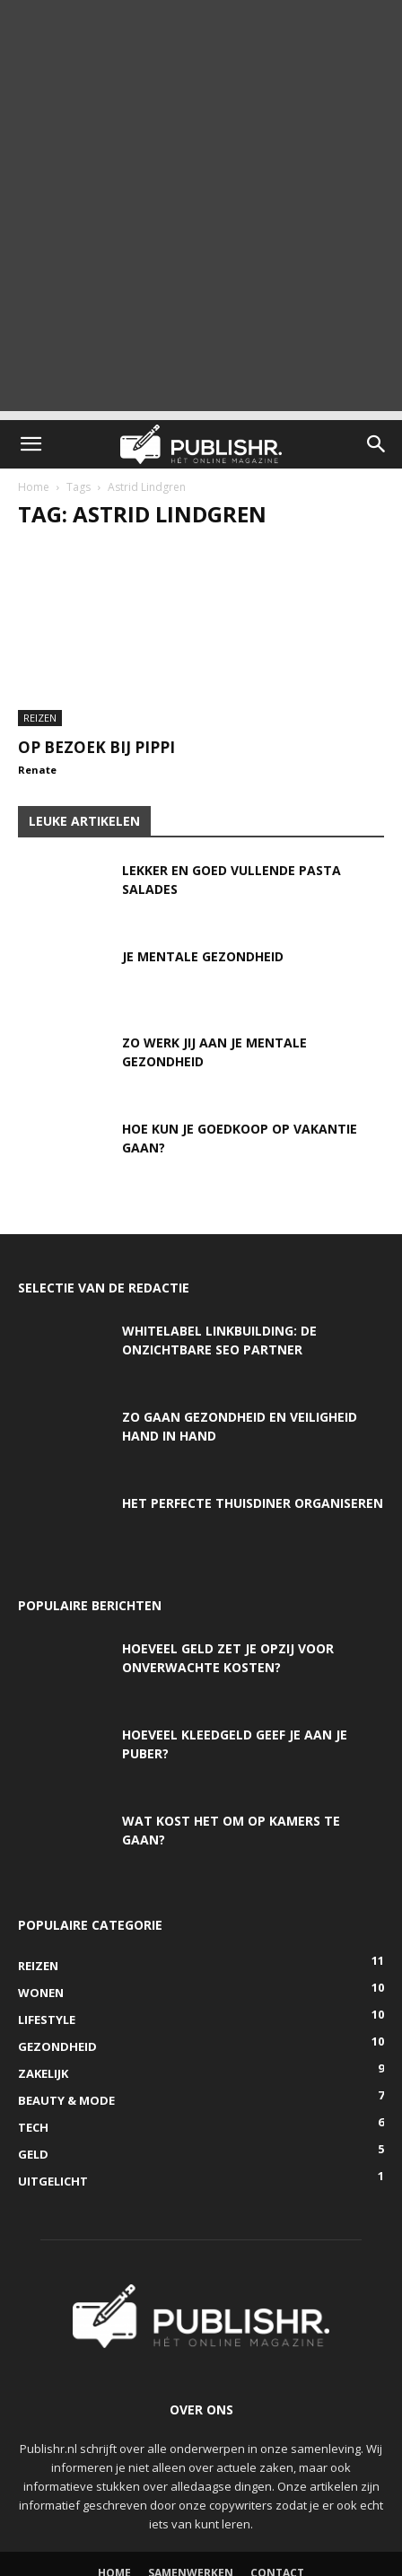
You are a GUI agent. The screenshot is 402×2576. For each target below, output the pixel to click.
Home (33, 487)
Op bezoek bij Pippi (96, 747)
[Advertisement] (201, 210)
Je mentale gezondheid (203, 956)
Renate (37, 769)
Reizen (40, 717)
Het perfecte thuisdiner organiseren (252, 1502)
